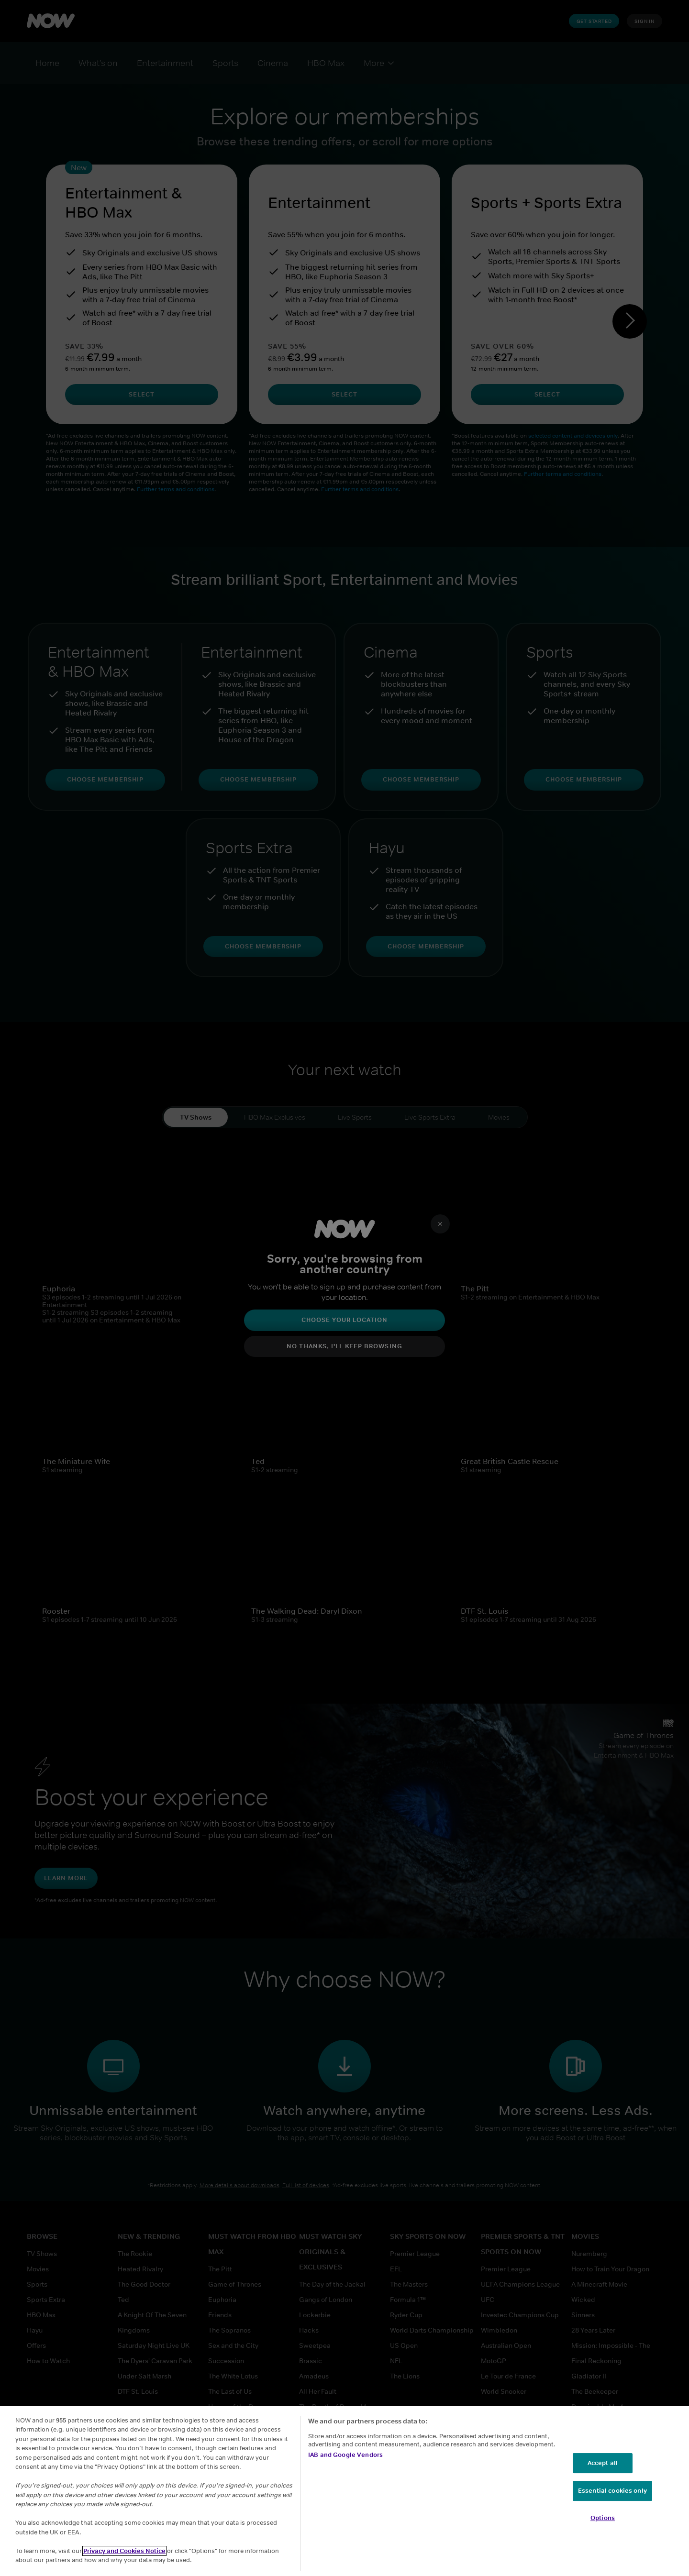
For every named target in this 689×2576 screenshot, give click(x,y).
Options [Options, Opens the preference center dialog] (602, 2518)
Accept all (603, 2463)
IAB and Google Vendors (345, 2455)
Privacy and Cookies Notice (124, 2551)
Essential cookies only (612, 2491)
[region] (344, 2491)
